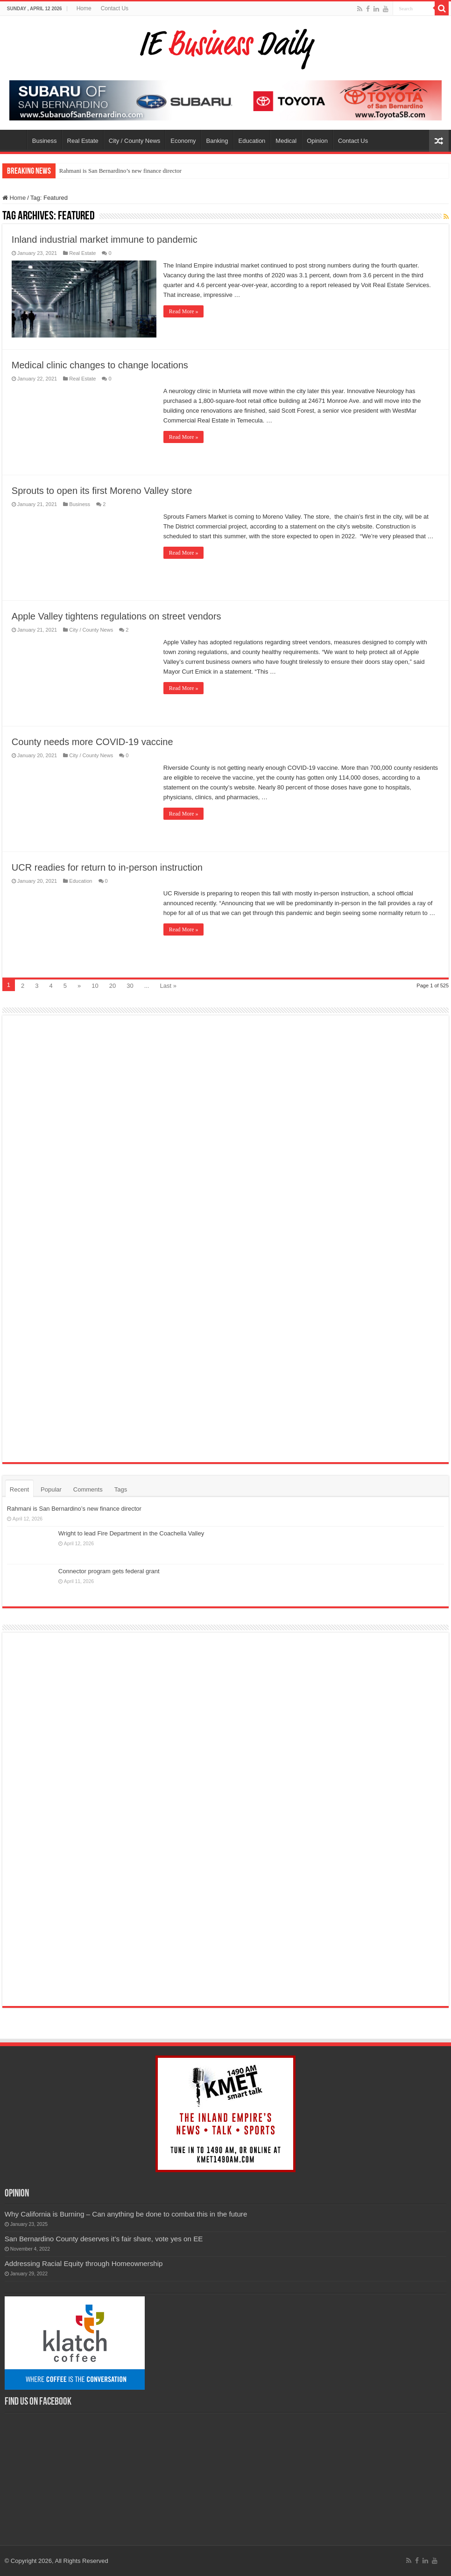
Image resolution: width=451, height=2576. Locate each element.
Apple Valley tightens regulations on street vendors (116, 616)
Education (252, 140)
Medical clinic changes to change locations (100, 365)
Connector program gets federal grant (109, 1571)
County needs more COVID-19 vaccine (92, 742)
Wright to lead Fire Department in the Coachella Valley (131, 1533)
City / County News (135, 140)
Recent (19, 1489)
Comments (88, 1489)
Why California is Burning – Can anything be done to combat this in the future (126, 2214)
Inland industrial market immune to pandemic (104, 239)
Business (44, 140)
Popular (51, 1489)
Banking (217, 140)
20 (112, 985)
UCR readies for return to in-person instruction (107, 867)
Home (84, 8)
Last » (168, 985)
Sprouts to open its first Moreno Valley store (102, 491)
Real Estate (83, 140)
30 (130, 985)
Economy (183, 140)
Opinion (317, 140)
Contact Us (114, 8)
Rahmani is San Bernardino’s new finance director (120, 170)
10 (95, 985)
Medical (285, 140)
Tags (120, 1489)
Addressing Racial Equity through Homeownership (84, 2263)
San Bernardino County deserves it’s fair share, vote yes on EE (104, 2239)
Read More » (183, 311)
